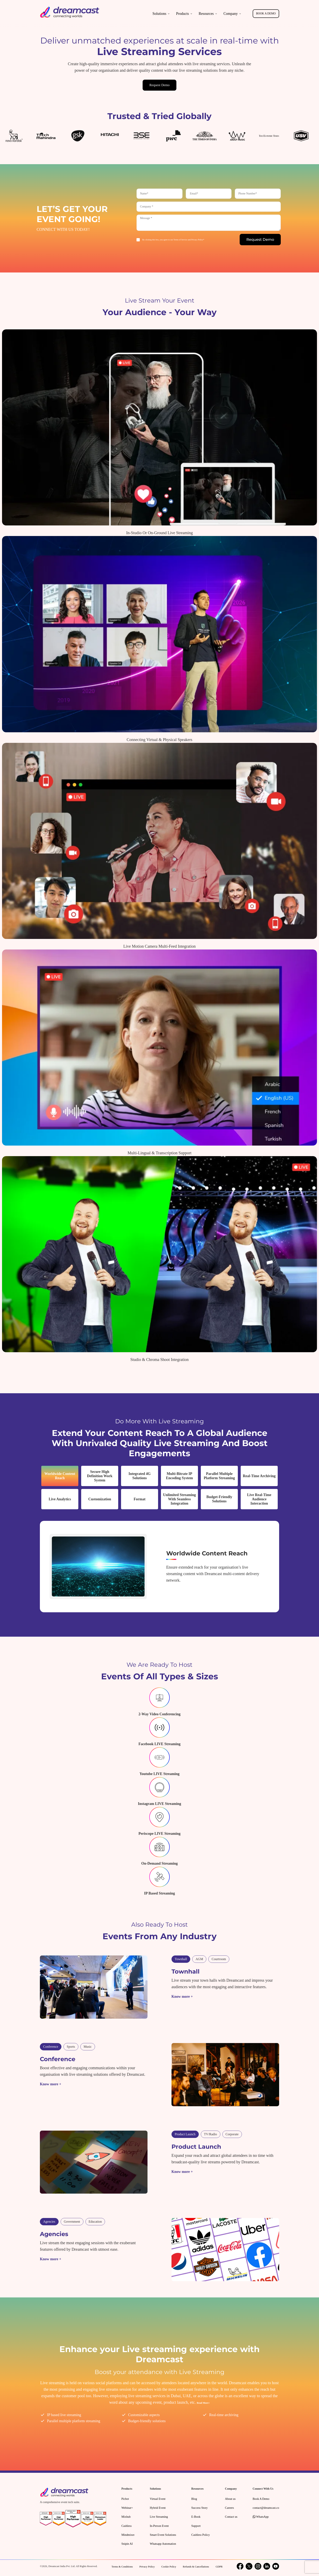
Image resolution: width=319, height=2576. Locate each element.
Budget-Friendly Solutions (219, 1499)
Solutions (159, 14)
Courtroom (219, 1959)
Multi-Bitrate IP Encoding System (179, 1476)
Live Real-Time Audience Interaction (259, 1499)
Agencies (49, 2221)
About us (230, 2499)
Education (95, 2221)
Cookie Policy (172, 2570)
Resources (206, 14)
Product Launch (185, 2134)
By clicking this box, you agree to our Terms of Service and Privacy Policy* (170, 239)
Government (72, 2221)
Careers (229, 2509)
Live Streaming (159, 2518)
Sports (71, 2047)
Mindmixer (128, 2537)
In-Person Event (159, 2528)
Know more (182, 1997)
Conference (50, 2047)
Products (182, 14)
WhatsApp (261, 2518)
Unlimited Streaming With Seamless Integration (179, 1499)
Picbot (125, 2499)
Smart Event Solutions (163, 2537)
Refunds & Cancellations (199, 2570)
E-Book (195, 2518)
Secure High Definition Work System (99, 1476)
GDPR (221, 2570)
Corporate (232, 2134)
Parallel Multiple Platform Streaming (219, 1476)
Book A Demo (261, 2499)
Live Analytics (60, 1499)
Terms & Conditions (127, 2570)
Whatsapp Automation (163, 2547)
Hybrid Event (158, 2509)
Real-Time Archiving (259, 1476)
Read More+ (203, 2403)
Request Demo (159, 85)
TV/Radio (210, 2134)
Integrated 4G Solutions (140, 1476)
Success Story (199, 2509)
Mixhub (126, 2518)
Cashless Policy (200, 2537)
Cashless (126, 2528)
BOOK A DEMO (266, 13)
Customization (99, 1499)
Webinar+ (127, 2509)
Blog (194, 2499)
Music (88, 2047)
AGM (199, 1959)
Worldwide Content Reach (59, 1476)
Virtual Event (157, 2499)
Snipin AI (127, 2547)
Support (196, 2528)
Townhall (181, 1959)
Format (139, 1499)
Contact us (231, 2518)
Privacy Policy (152, 2570)
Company (231, 14)
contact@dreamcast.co (266, 2509)
